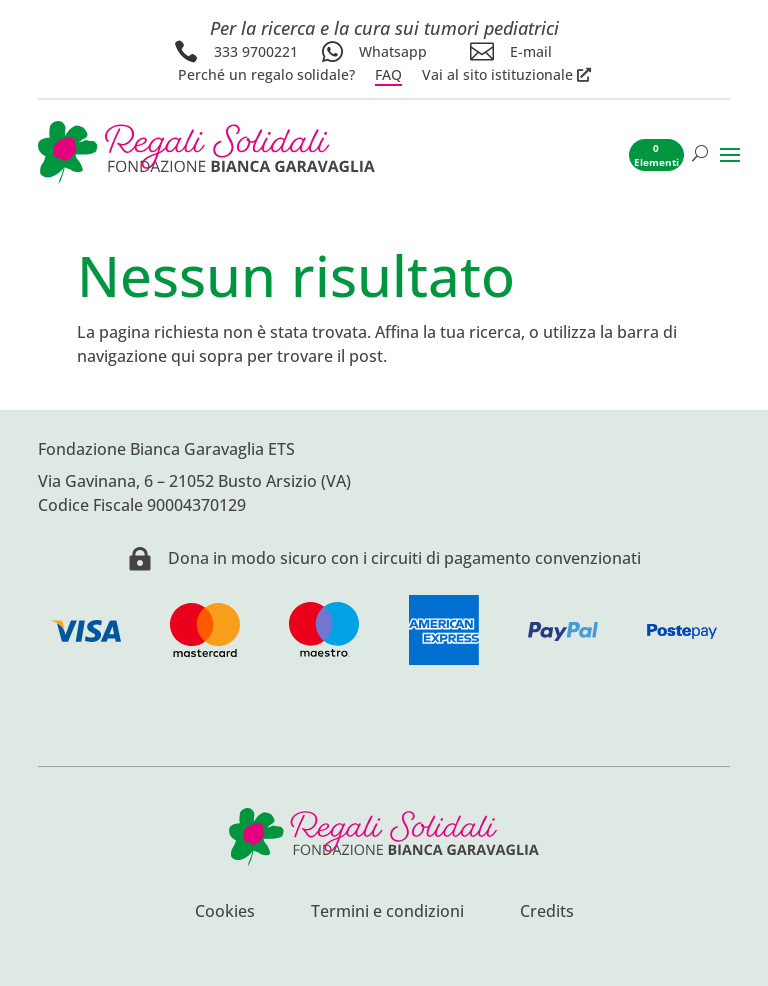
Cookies (225, 913)
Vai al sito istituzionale (497, 75)
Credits (547, 913)
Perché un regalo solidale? (266, 75)
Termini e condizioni (387, 913)
